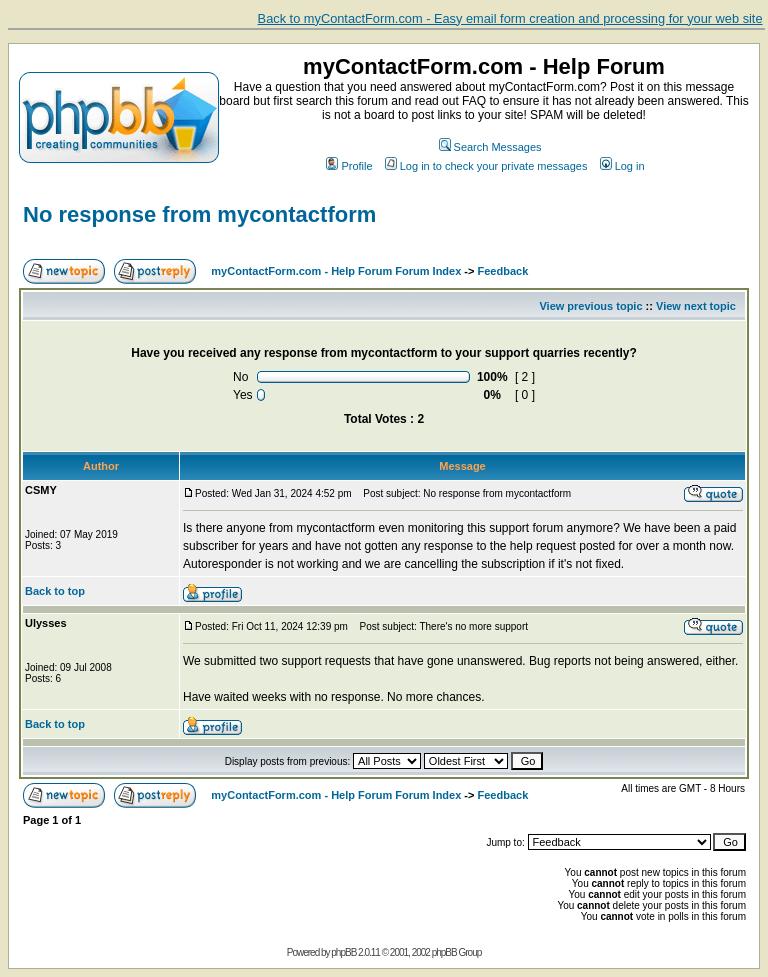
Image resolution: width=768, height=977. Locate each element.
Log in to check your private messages (486, 166)
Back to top (55, 591)
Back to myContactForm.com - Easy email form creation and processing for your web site (510, 18)
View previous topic (590, 306)
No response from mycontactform (199, 214)
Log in (622, 166)
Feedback (503, 271)
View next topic (696, 306)
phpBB (343, 952)
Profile (349, 166)
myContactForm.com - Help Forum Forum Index (336, 271)
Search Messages (490, 147)
